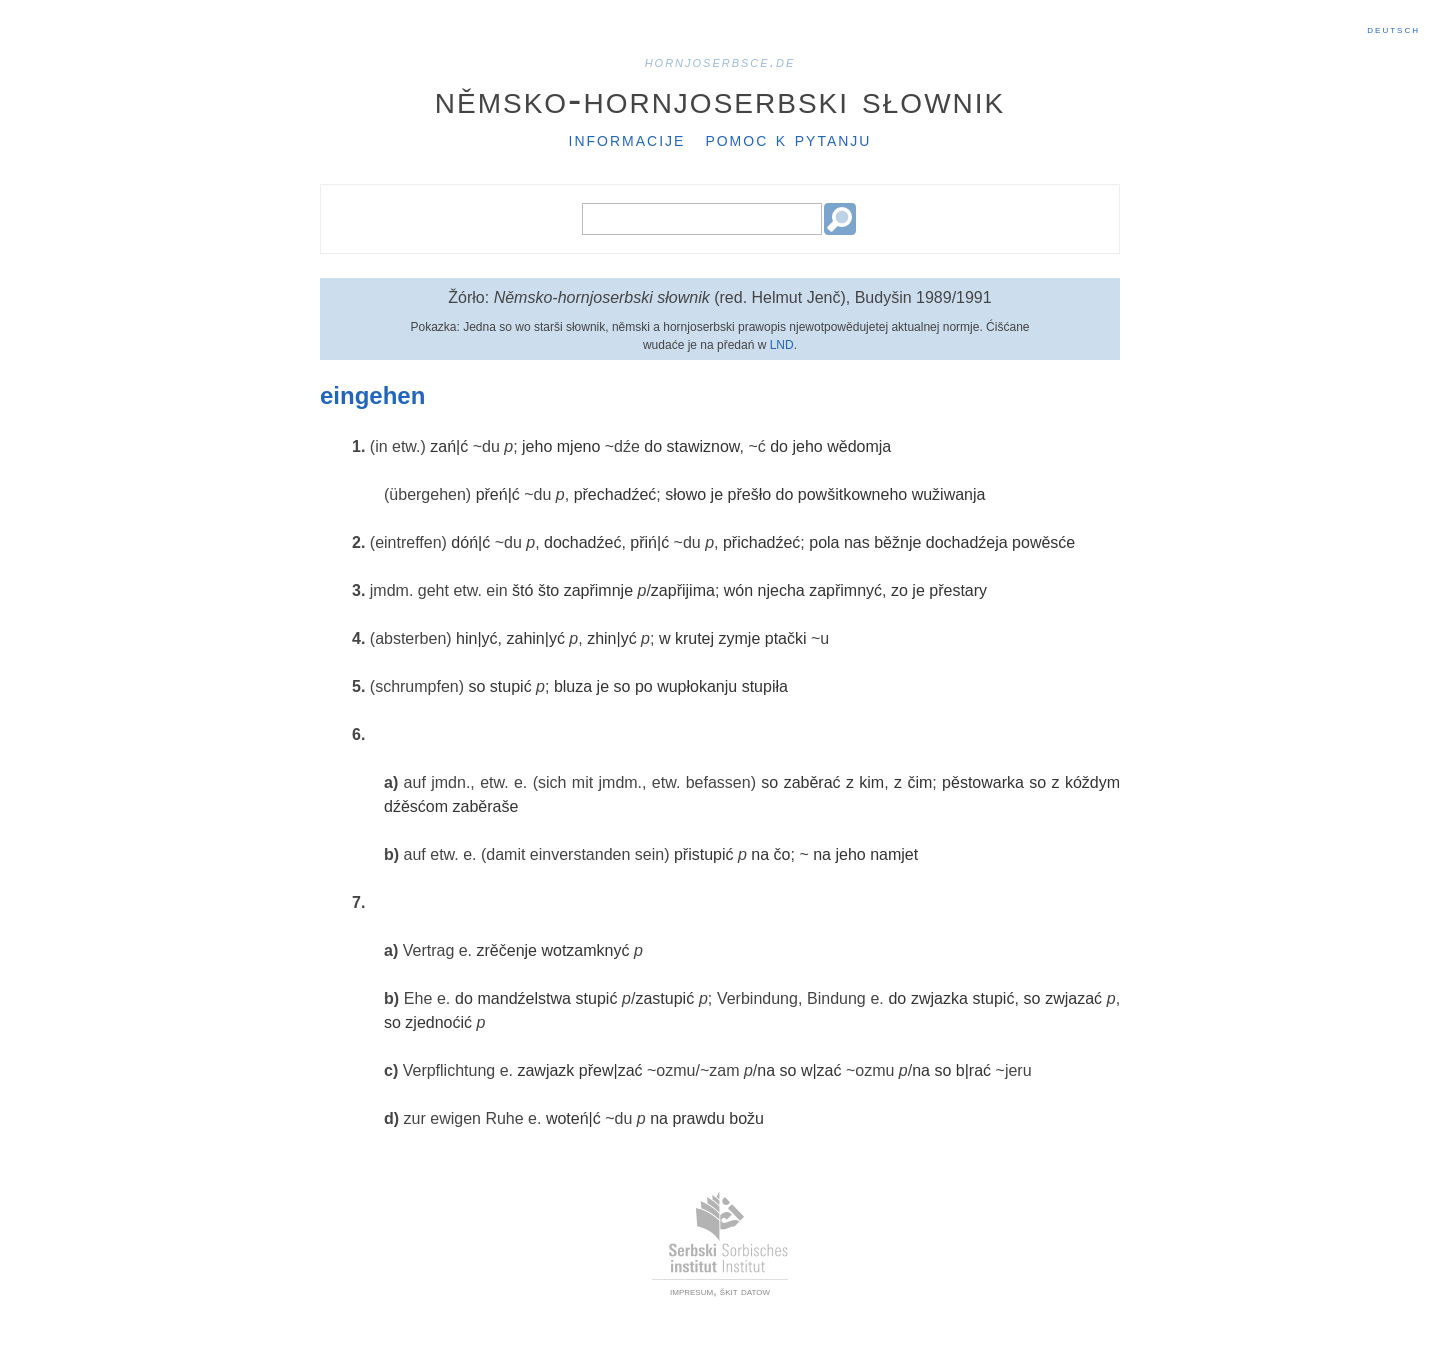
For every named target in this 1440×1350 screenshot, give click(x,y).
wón (738, 590)
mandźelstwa (524, 998)
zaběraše (485, 806)
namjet (894, 854)
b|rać (973, 1070)
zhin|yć (612, 638)
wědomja (859, 446)
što (548, 590)
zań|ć (449, 446)
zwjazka (939, 998)
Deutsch (1393, 29)
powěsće (1043, 542)
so (477, 686)
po (644, 686)
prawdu (698, 1118)
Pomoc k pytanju (788, 139)
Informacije (627, 139)
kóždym (1092, 782)
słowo (685, 494)
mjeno (579, 446)
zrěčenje (507, 950)
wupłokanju (697, 686)
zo (899, 590)
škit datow (745, 1291)
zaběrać (812, 782)
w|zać (821, 1070)
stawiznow (703, 446)
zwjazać (1073, 998)
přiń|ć (649, 542)
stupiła (765, 686)
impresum (691, 1291)
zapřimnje (598, 590)
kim (871, 782)
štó (522, 590)
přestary (958, 590)
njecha (781, 590)
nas (857, 542)
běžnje (897, 542)
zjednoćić (438, 1022)
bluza (573, 686)
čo (782, 854)
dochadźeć (582, 542)
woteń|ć (573, 1118)
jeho (537, 446)
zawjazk (545, 1070)
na (760, 854)
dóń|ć (470, 542)
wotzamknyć (585, 950)
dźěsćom (416, 806)
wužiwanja (949, 494)
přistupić (704, 854)
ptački (786, 638)
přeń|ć (498, 494)
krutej (694, 638)
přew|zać (611, 1070)
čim (919, 782)
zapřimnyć (845, 590)
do (653, 446)
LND (782, 345)
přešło (750, 494)
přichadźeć (761, 542)
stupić (511, 686)
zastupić (664, 998)
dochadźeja (967, 542)
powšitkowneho (852, 494)
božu (746, 1118)
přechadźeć (615, 494)
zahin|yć (535, 638)
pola (824, 542)
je (717, 494)
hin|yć (477, 638)
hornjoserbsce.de (720, 61)
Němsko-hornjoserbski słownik (720, 99)
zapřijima (683, 590)
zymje (740, 638)
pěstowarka (983, 782)
